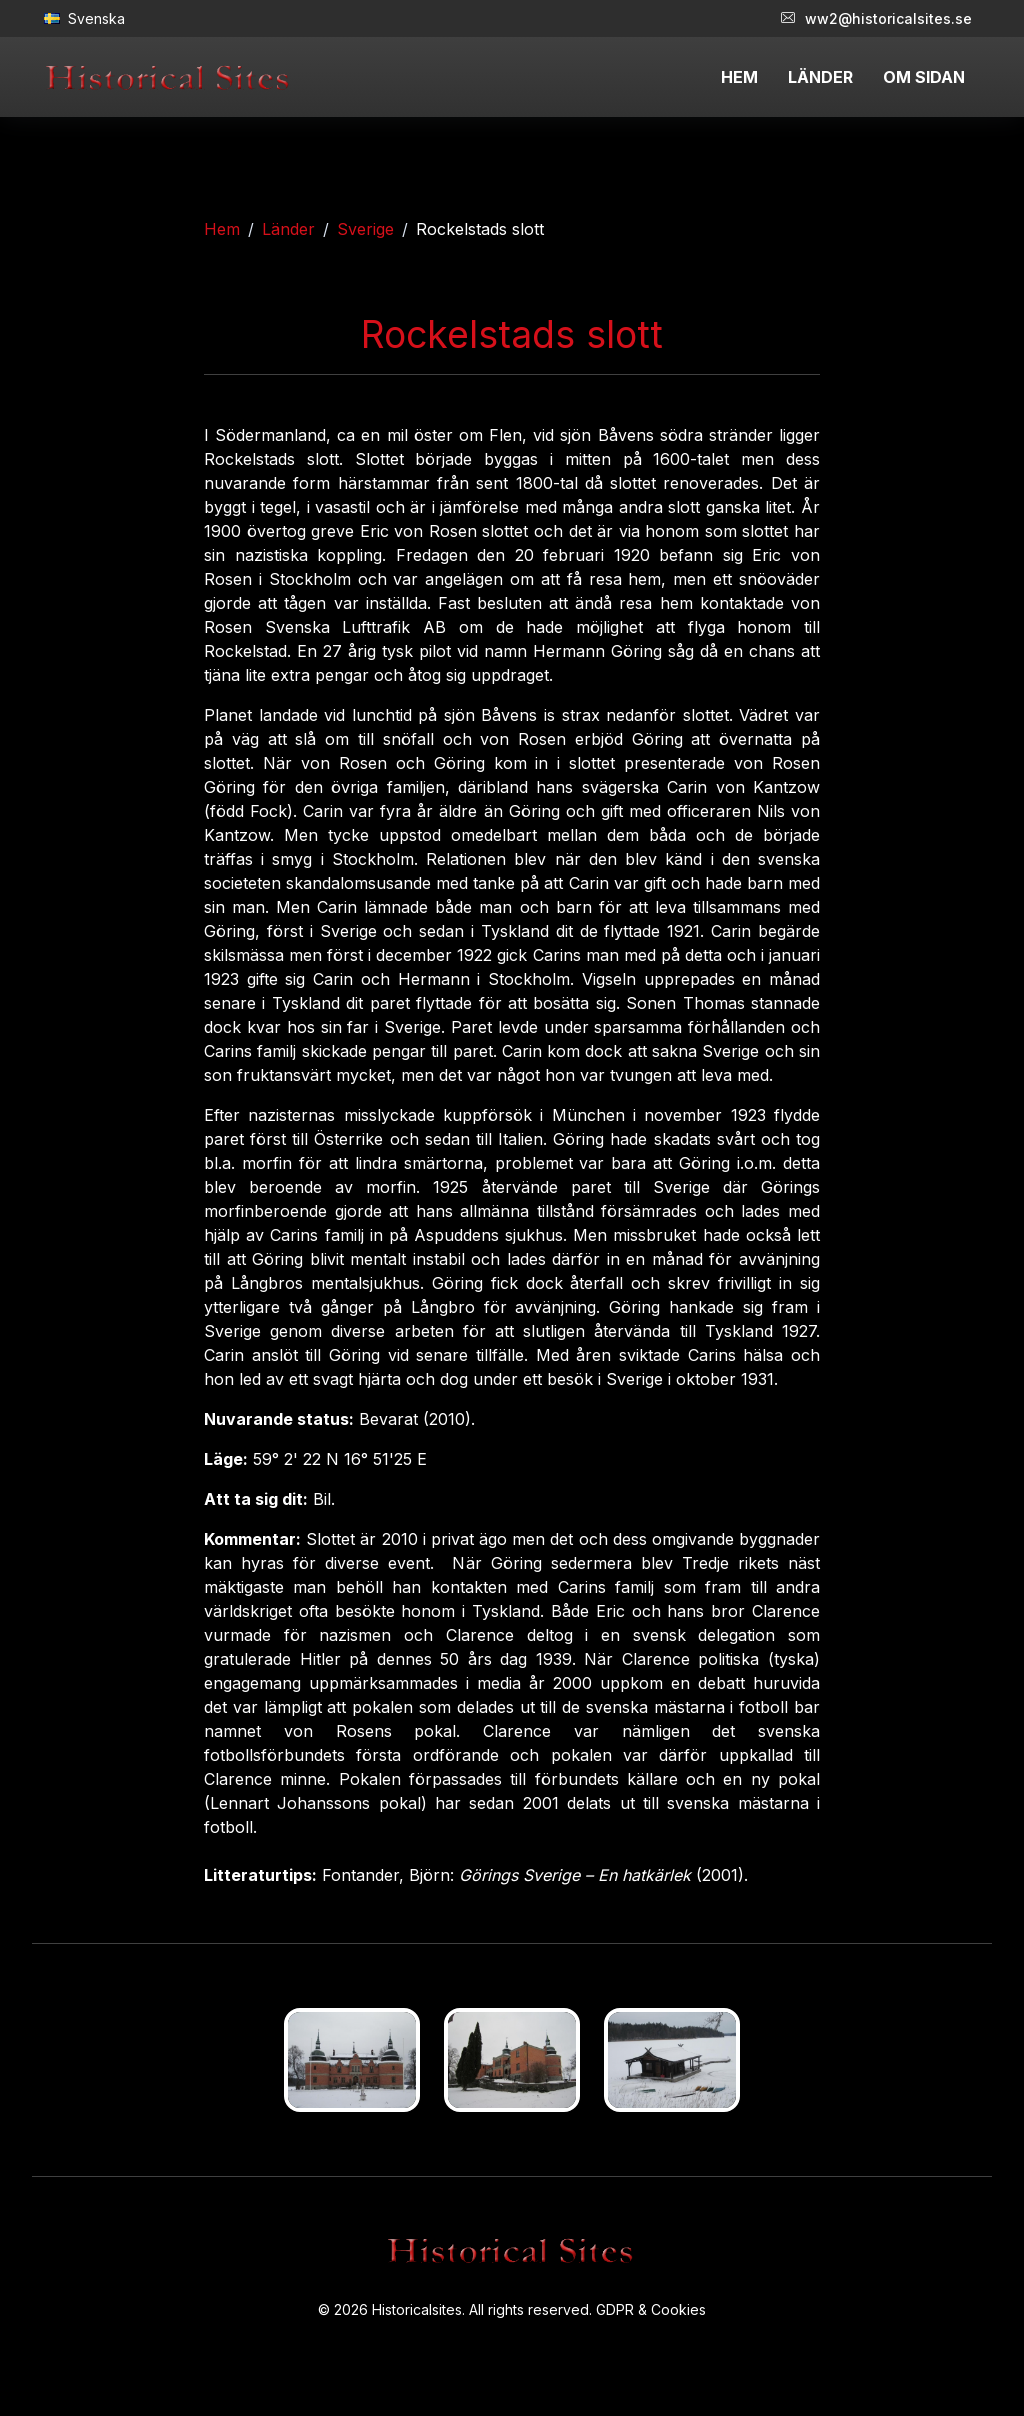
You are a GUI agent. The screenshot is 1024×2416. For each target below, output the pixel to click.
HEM (739, 77)
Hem (222, 229)
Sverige (365, 229)
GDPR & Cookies (651, 2309)
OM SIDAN (924, 77)
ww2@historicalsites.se (876, 18)
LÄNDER (820, 77)
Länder (288, 229)
